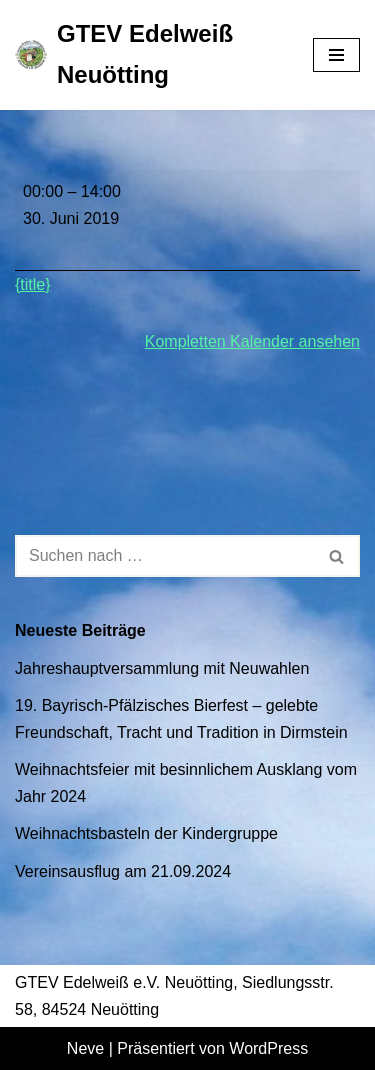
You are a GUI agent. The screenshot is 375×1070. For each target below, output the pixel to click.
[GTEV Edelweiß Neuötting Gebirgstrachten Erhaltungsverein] (149, 55)
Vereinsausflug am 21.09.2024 (123, 871)
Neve (85, 1048)
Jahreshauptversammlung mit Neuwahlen (162, 668)
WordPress (268, 1048)
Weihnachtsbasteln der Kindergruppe (146, 833)
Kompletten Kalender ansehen (252, 341)
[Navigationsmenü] (336, 55)
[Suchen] (165, 556)
